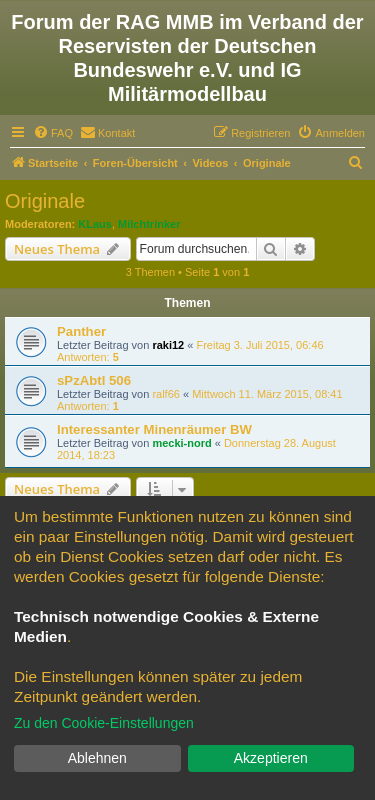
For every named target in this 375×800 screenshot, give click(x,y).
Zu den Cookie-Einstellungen (104, 723)
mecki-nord (181, 443)
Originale (45, 201)
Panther (81, 331)
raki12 (168, 345)
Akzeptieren (271, 758)
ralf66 (166, 394)
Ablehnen (97, 758)
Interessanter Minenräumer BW (154, 429)
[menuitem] (53, 133)
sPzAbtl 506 (94, 380)
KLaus (95, 224)
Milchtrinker (149, 224)
